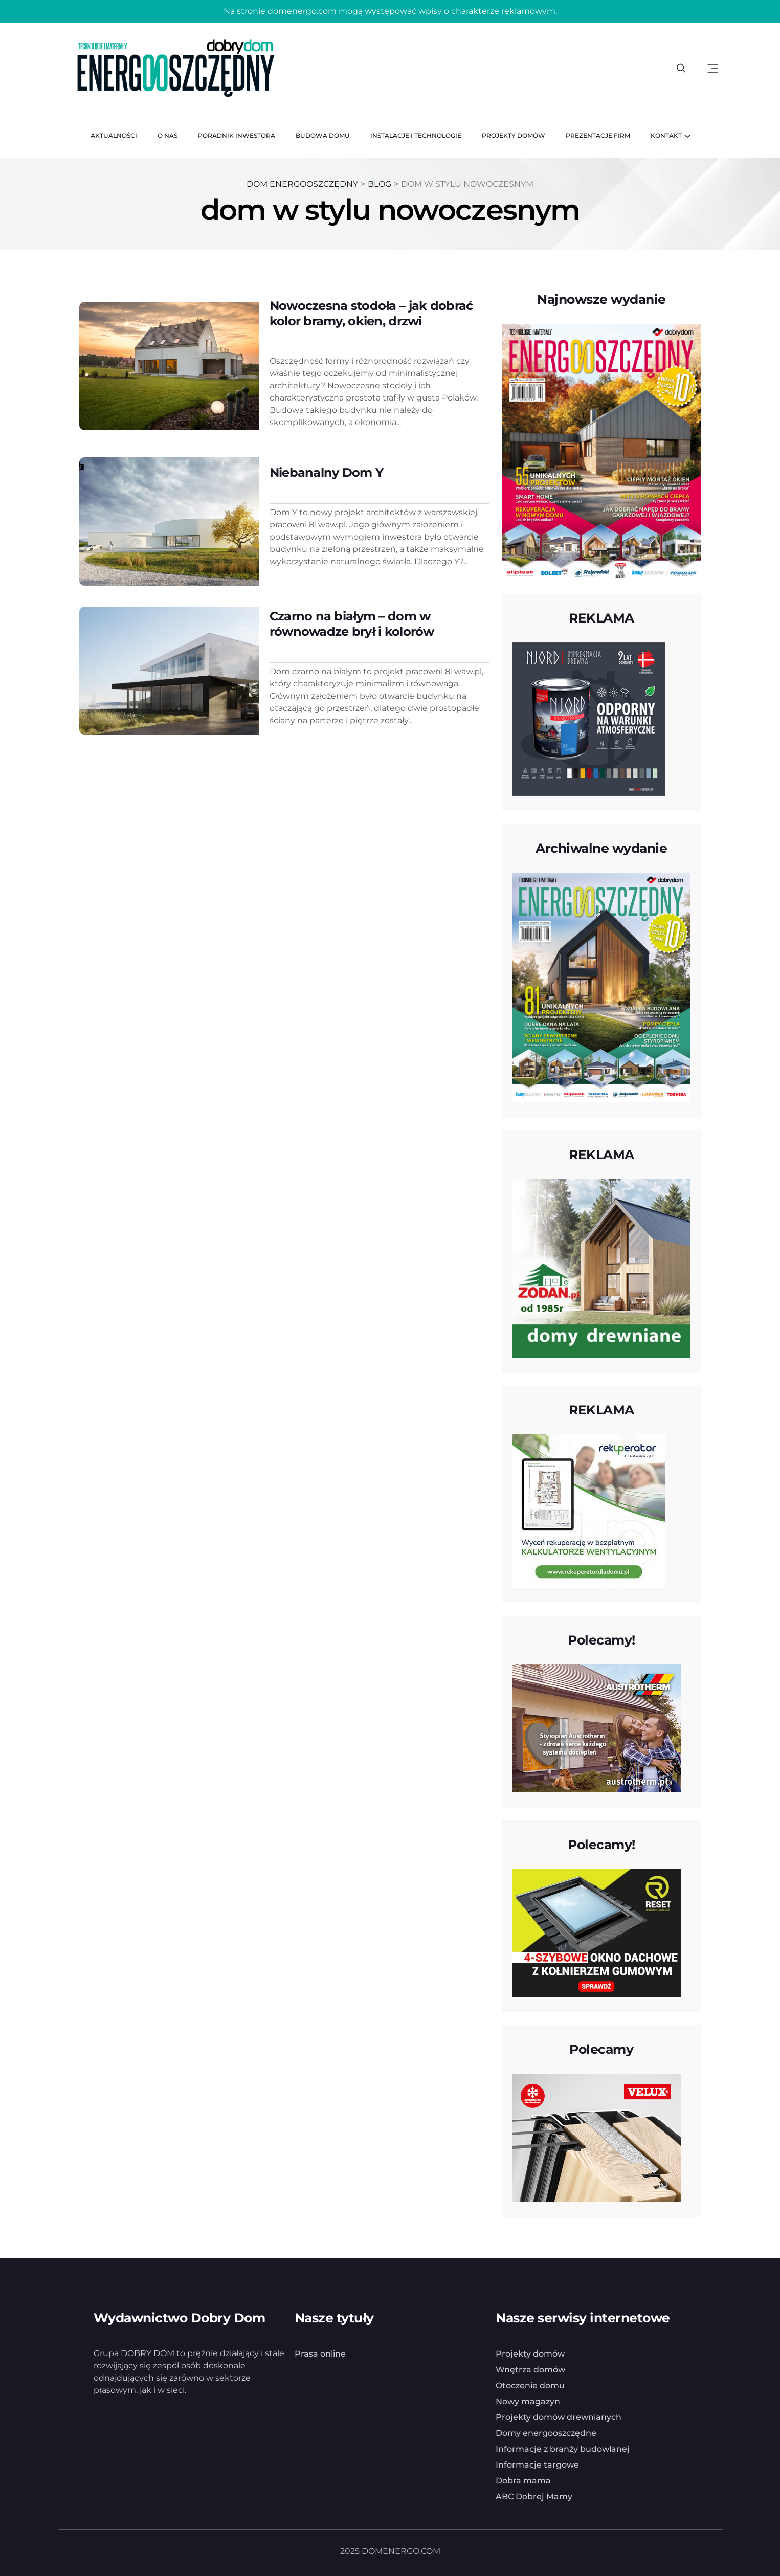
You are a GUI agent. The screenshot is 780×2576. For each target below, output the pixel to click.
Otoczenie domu (530, 2385)
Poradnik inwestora (236, 135)
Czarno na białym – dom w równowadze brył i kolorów (352, 623)
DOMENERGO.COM (401, 2551)
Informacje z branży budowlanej (563, 2449)
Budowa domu (323, 135)
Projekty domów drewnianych (558, 2417)
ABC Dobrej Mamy (534, 2496)
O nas (167, 135)
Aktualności (114, 135)
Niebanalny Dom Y (326, 471)
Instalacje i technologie (415, 135)
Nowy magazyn (528, 2401)
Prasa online (320, 2354)
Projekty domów (513, 135)
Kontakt (666, 135)
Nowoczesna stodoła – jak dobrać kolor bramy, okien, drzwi (371, 313)
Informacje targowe (537, 2465)
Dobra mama (523, 2480)
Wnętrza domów (530, 2369)
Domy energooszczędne (546, 2433)
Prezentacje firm (598, 135)
